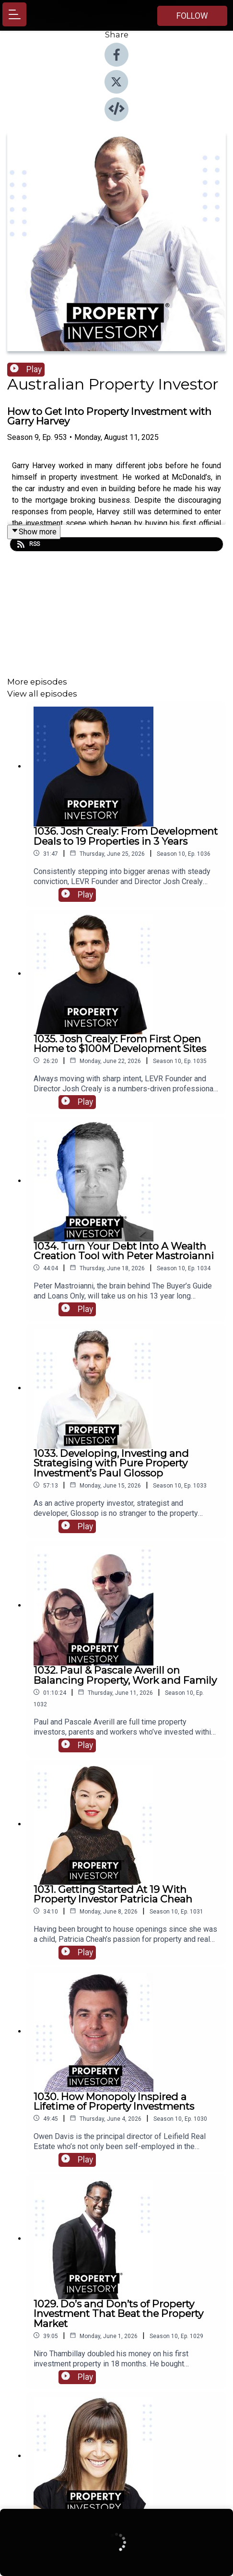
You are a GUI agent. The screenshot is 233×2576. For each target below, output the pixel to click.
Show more (34, 531)
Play (26, 369)
